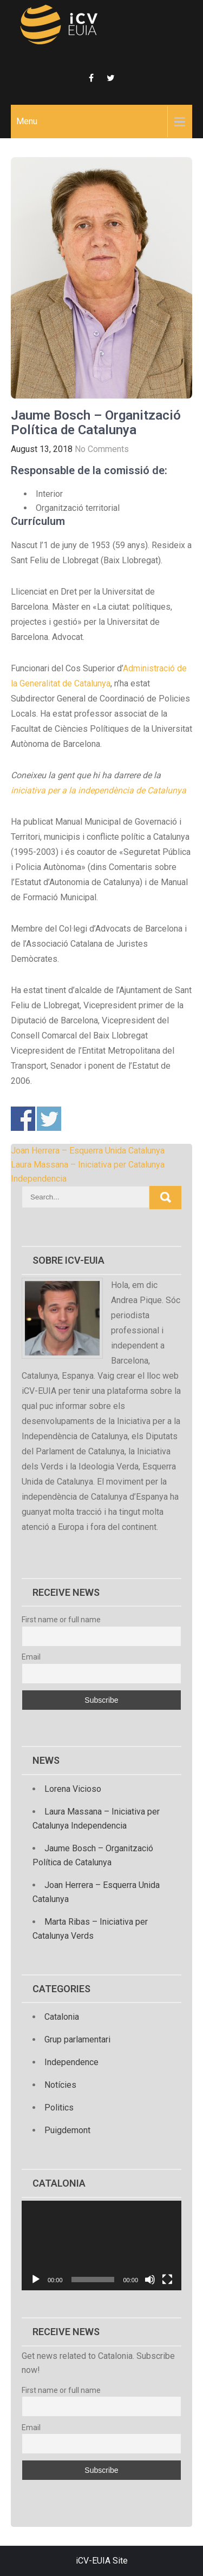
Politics (59, 2107)
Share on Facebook (23, 1119)
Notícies (60, 2085)
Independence (71, 2062)
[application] (101, 2245)
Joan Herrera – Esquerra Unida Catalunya (88, 1150)
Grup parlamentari (77, 2039)
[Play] (35, 2279)
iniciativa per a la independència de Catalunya (98, 790)
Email (31, 1657)
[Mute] (150, 2279)
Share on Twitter (49, 1119)
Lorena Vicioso (72, 1789)
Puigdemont (67, 2130)
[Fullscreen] (167, 2279)
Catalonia (61, 2017)
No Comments (102, 449)
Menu (26, 121)
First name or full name (61, 1619)
